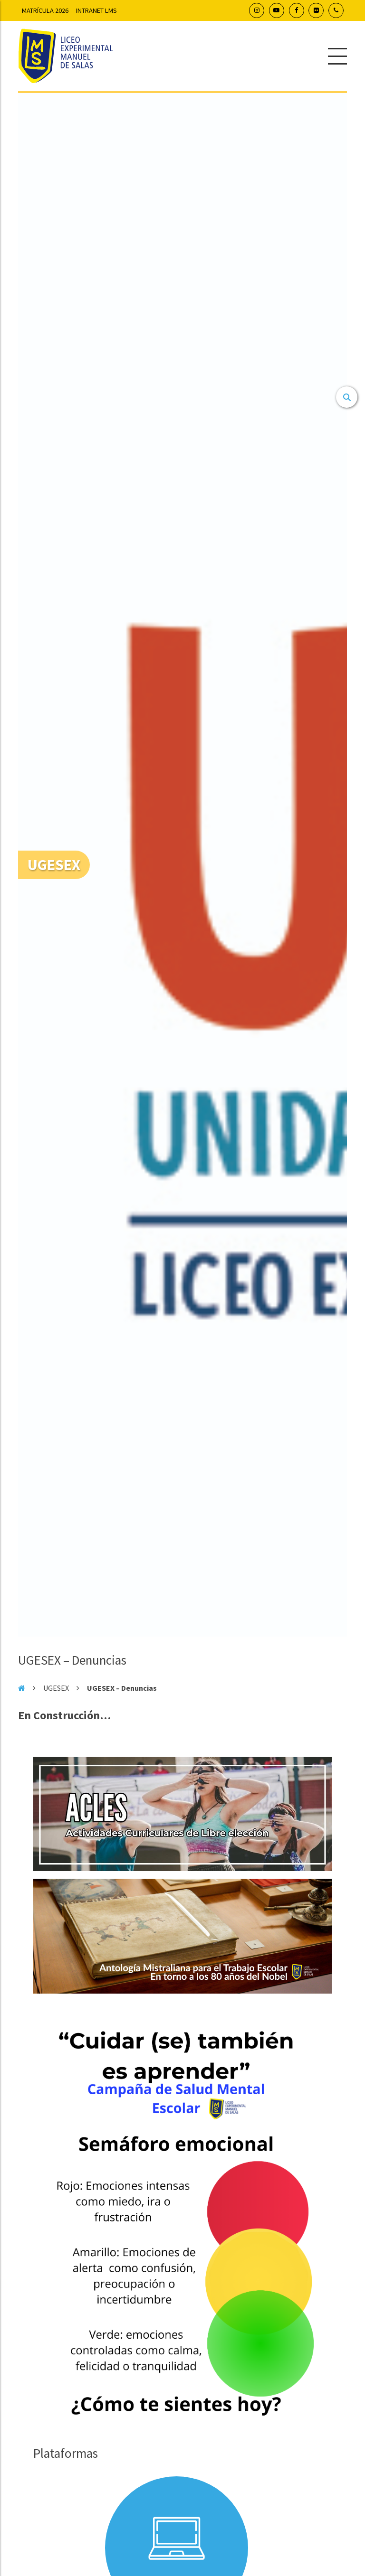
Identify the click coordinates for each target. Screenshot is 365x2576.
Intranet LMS (96, 10)
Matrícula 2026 (45, 10)
